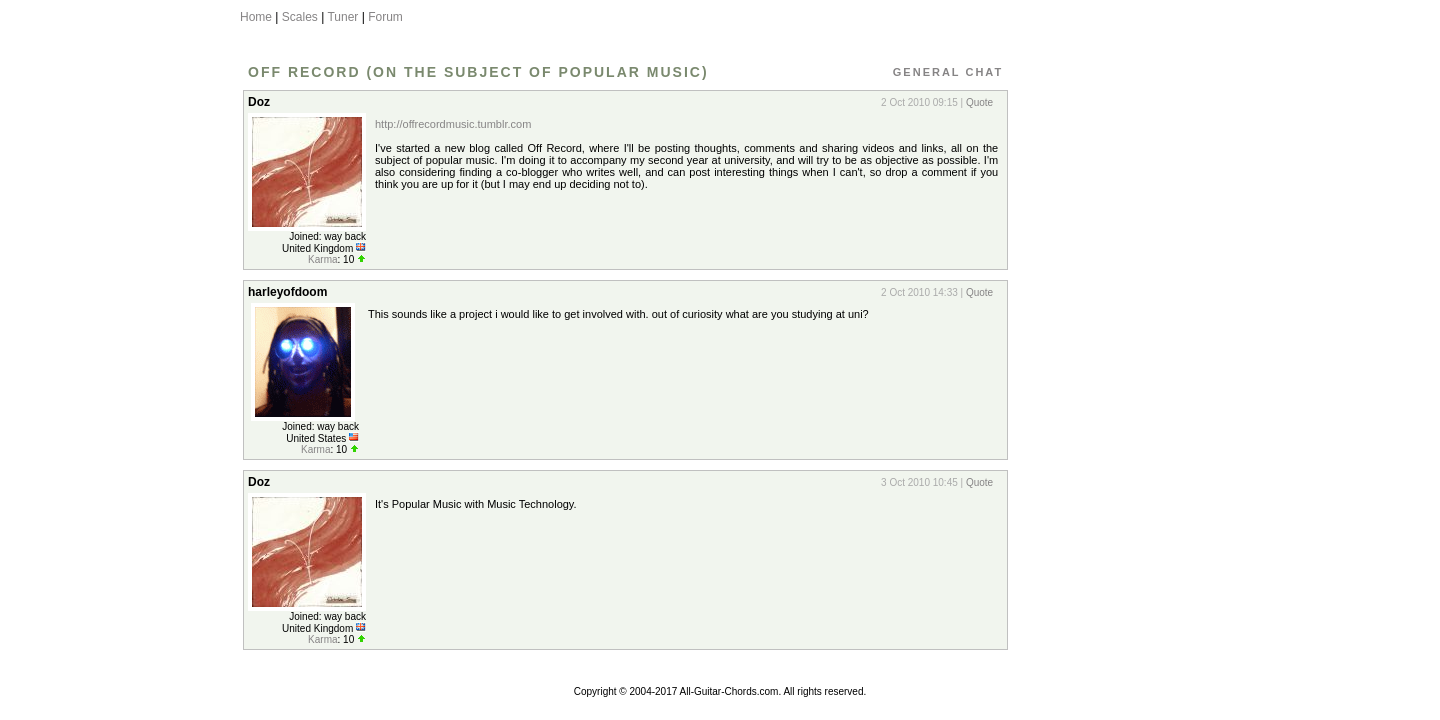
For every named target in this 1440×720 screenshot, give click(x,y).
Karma (322, 259)
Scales (300, 17)
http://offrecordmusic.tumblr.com (453, 124)
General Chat (948, 72)
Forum (385, 17)
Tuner (342, 17)
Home (256, 17)
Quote (979, 102)
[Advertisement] (1103, 383)
